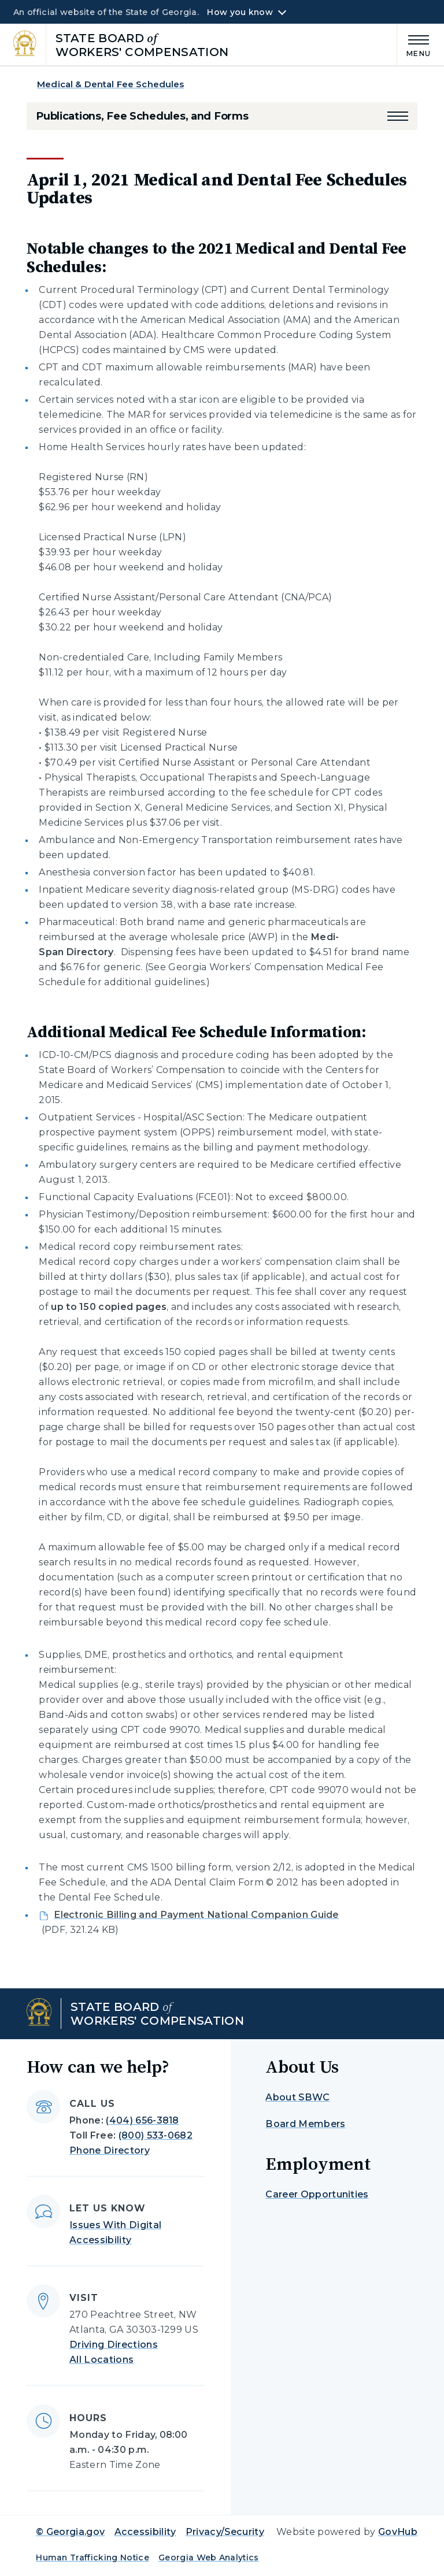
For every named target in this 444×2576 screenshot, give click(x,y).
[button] (397, 116)
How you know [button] (239, 12)
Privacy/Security (225, 2531)
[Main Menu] (414, 44)
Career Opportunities (316, 2194)
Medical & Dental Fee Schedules (110, 84)
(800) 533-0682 (156, 2135)
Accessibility (145, 2531)
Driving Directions (113, 2344)
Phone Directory (109, 2150)
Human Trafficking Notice (92, 2557)
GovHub (397, 2531)
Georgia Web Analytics (208, 2557)
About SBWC (297, 2097)
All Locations (101, 2359)
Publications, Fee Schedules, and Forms (142, 116)
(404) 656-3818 (142, 2120)
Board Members (305, 2123)
